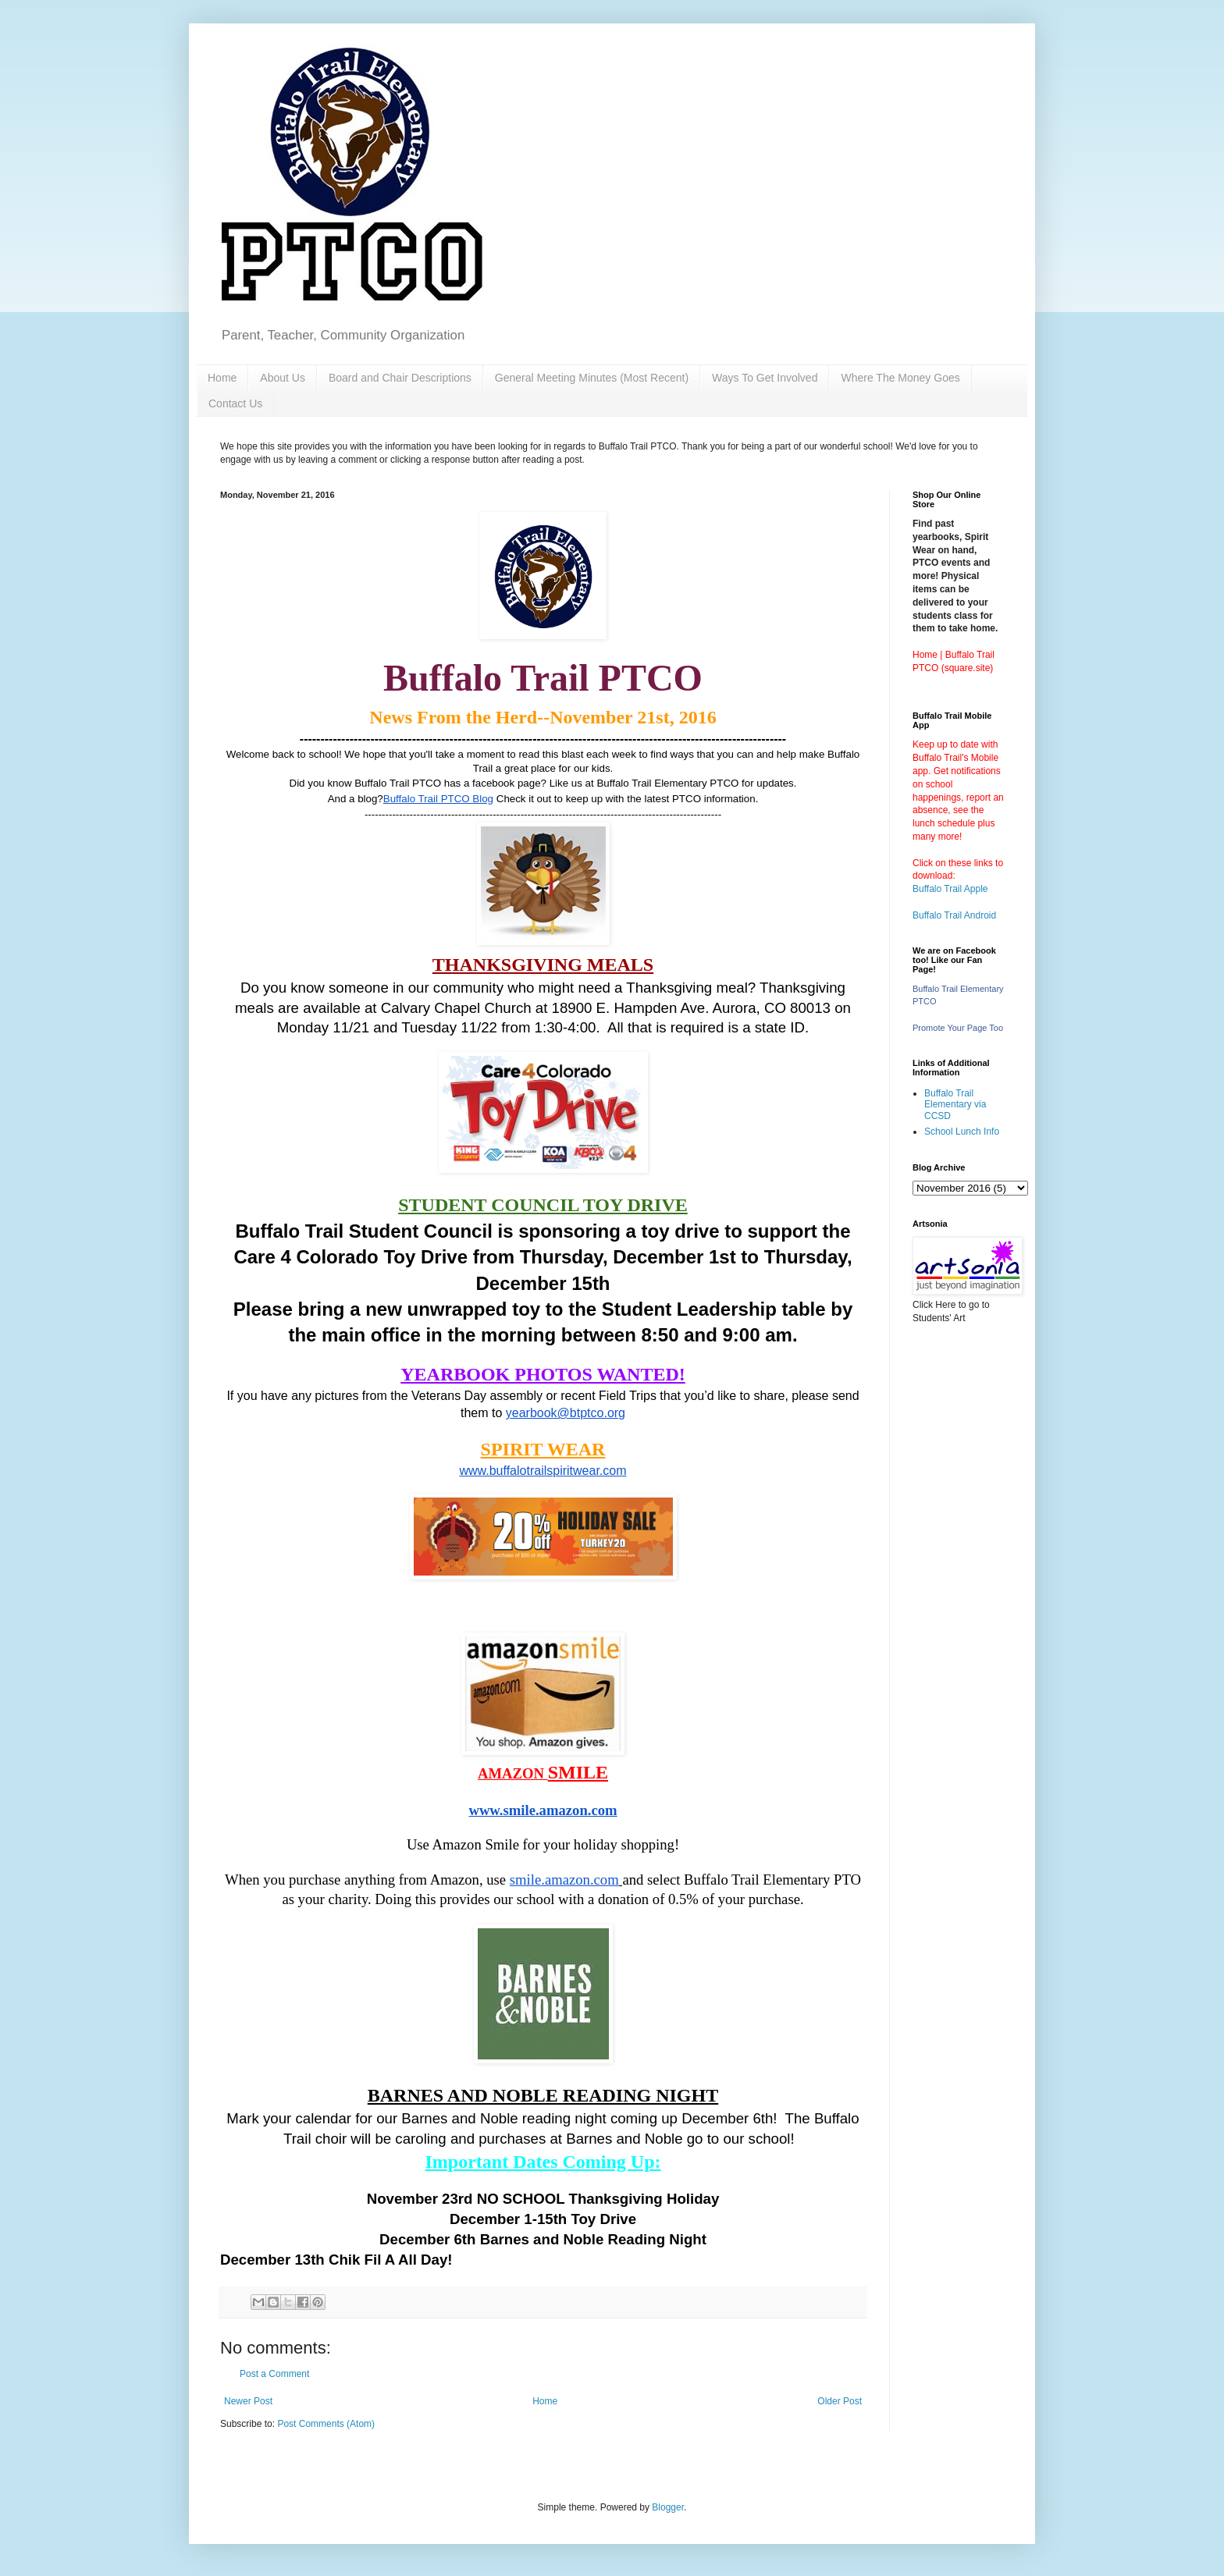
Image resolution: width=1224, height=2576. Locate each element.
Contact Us (235, 403)
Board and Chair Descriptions (400, 377)
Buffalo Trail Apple (950, 888)
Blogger (668, 2507)
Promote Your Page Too (958, 1027)
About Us (282, 377)
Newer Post (248, 2401)
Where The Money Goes (900, 377)
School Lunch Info (961, 1131)
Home (222, 377)
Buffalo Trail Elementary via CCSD (955, 1104)
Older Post (839, 2401)
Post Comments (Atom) (326, 2423)
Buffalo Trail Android (954, 915)
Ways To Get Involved (764, 377)
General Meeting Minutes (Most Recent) (591, 377)
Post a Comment (274, 2373)
